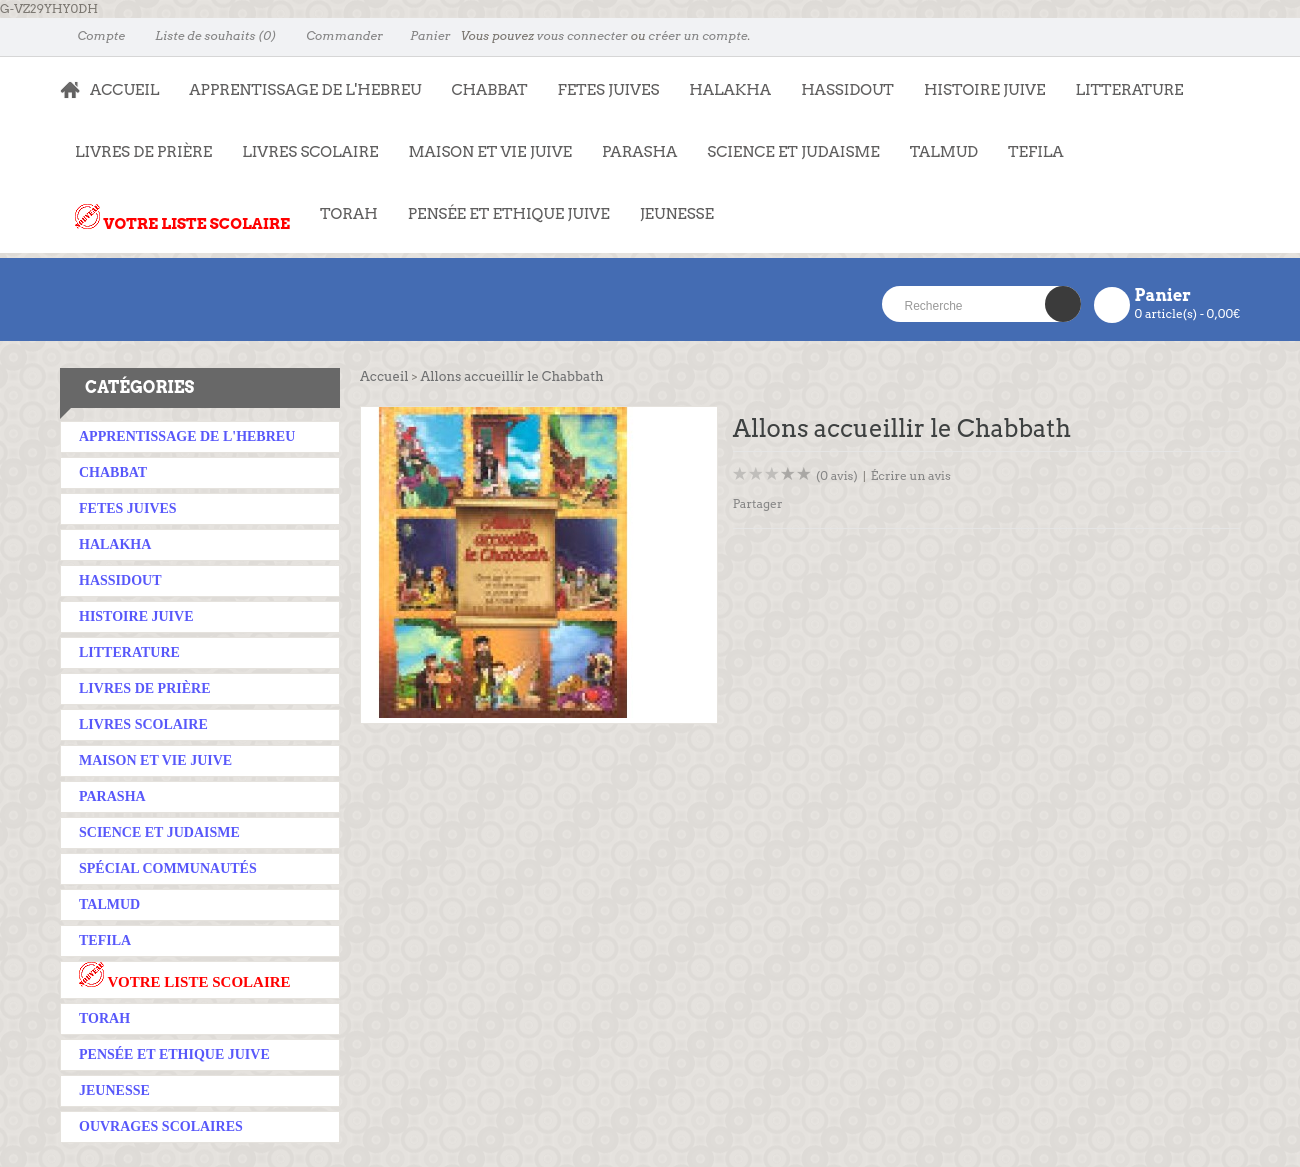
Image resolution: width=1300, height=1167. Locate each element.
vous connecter (582, 35)
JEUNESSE (669, 204)
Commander (335, 35)
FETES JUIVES (601, 80)
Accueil (384, 376)
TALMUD (944, 152)
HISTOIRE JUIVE (985, 90)
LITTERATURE (1121, 80)
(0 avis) (837, 475)
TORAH (341, 204)
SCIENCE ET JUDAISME (793, 152)
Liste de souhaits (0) (206, 35)
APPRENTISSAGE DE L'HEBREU (297, 80)
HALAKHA (730, 90)
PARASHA (639, 152)
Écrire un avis (911, 475)
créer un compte (697, 35)
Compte (92, 35)
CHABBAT (489, 90)
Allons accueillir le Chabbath (511, 376)
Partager (758, 503)
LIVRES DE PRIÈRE (136, 142)
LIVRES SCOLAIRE (302, 142)
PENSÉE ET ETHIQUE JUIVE (501, 204)
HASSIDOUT (847, 90)
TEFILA (1035, 152)
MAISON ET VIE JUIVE (483, 142)
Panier (421, 35)
